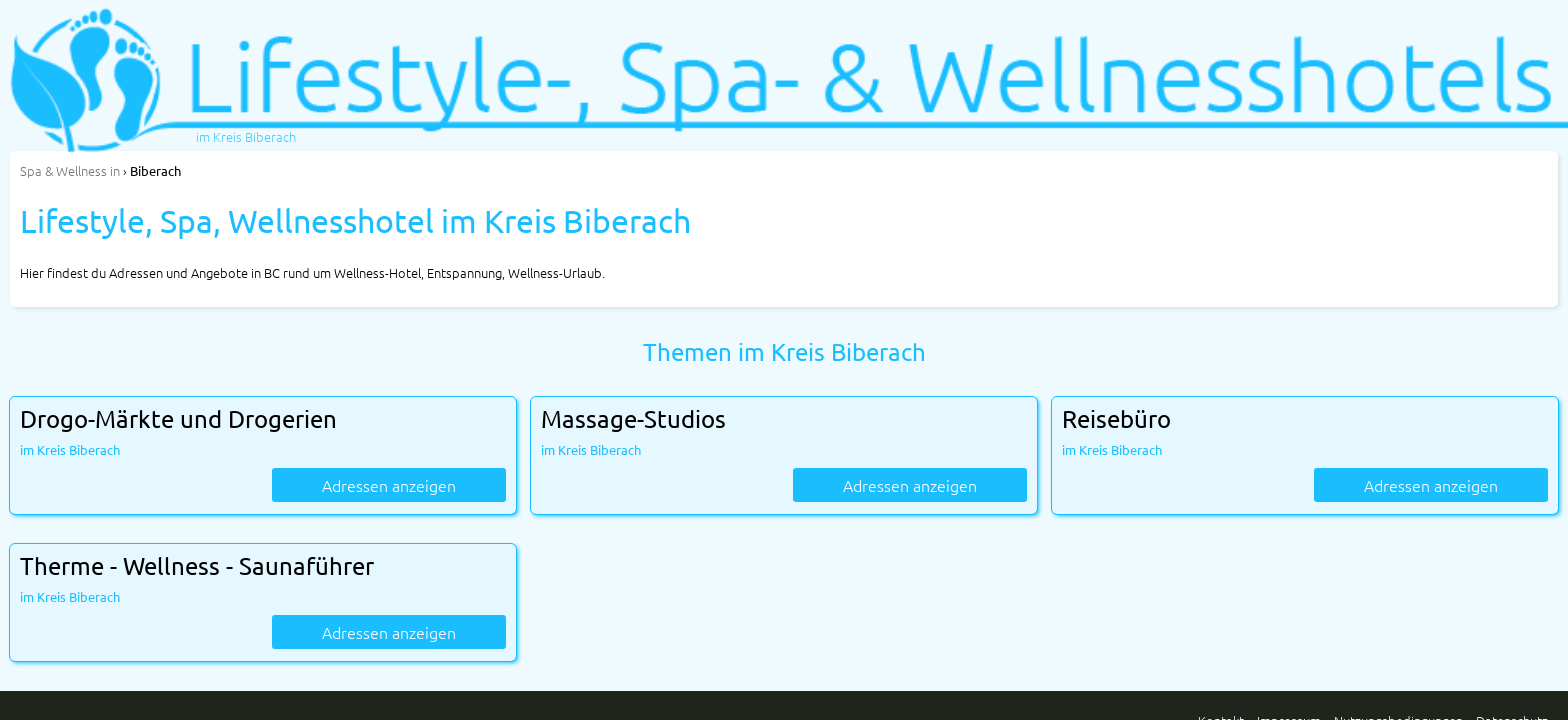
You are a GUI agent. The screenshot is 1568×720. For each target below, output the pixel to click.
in (70, 170)
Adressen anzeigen (389, 485)
